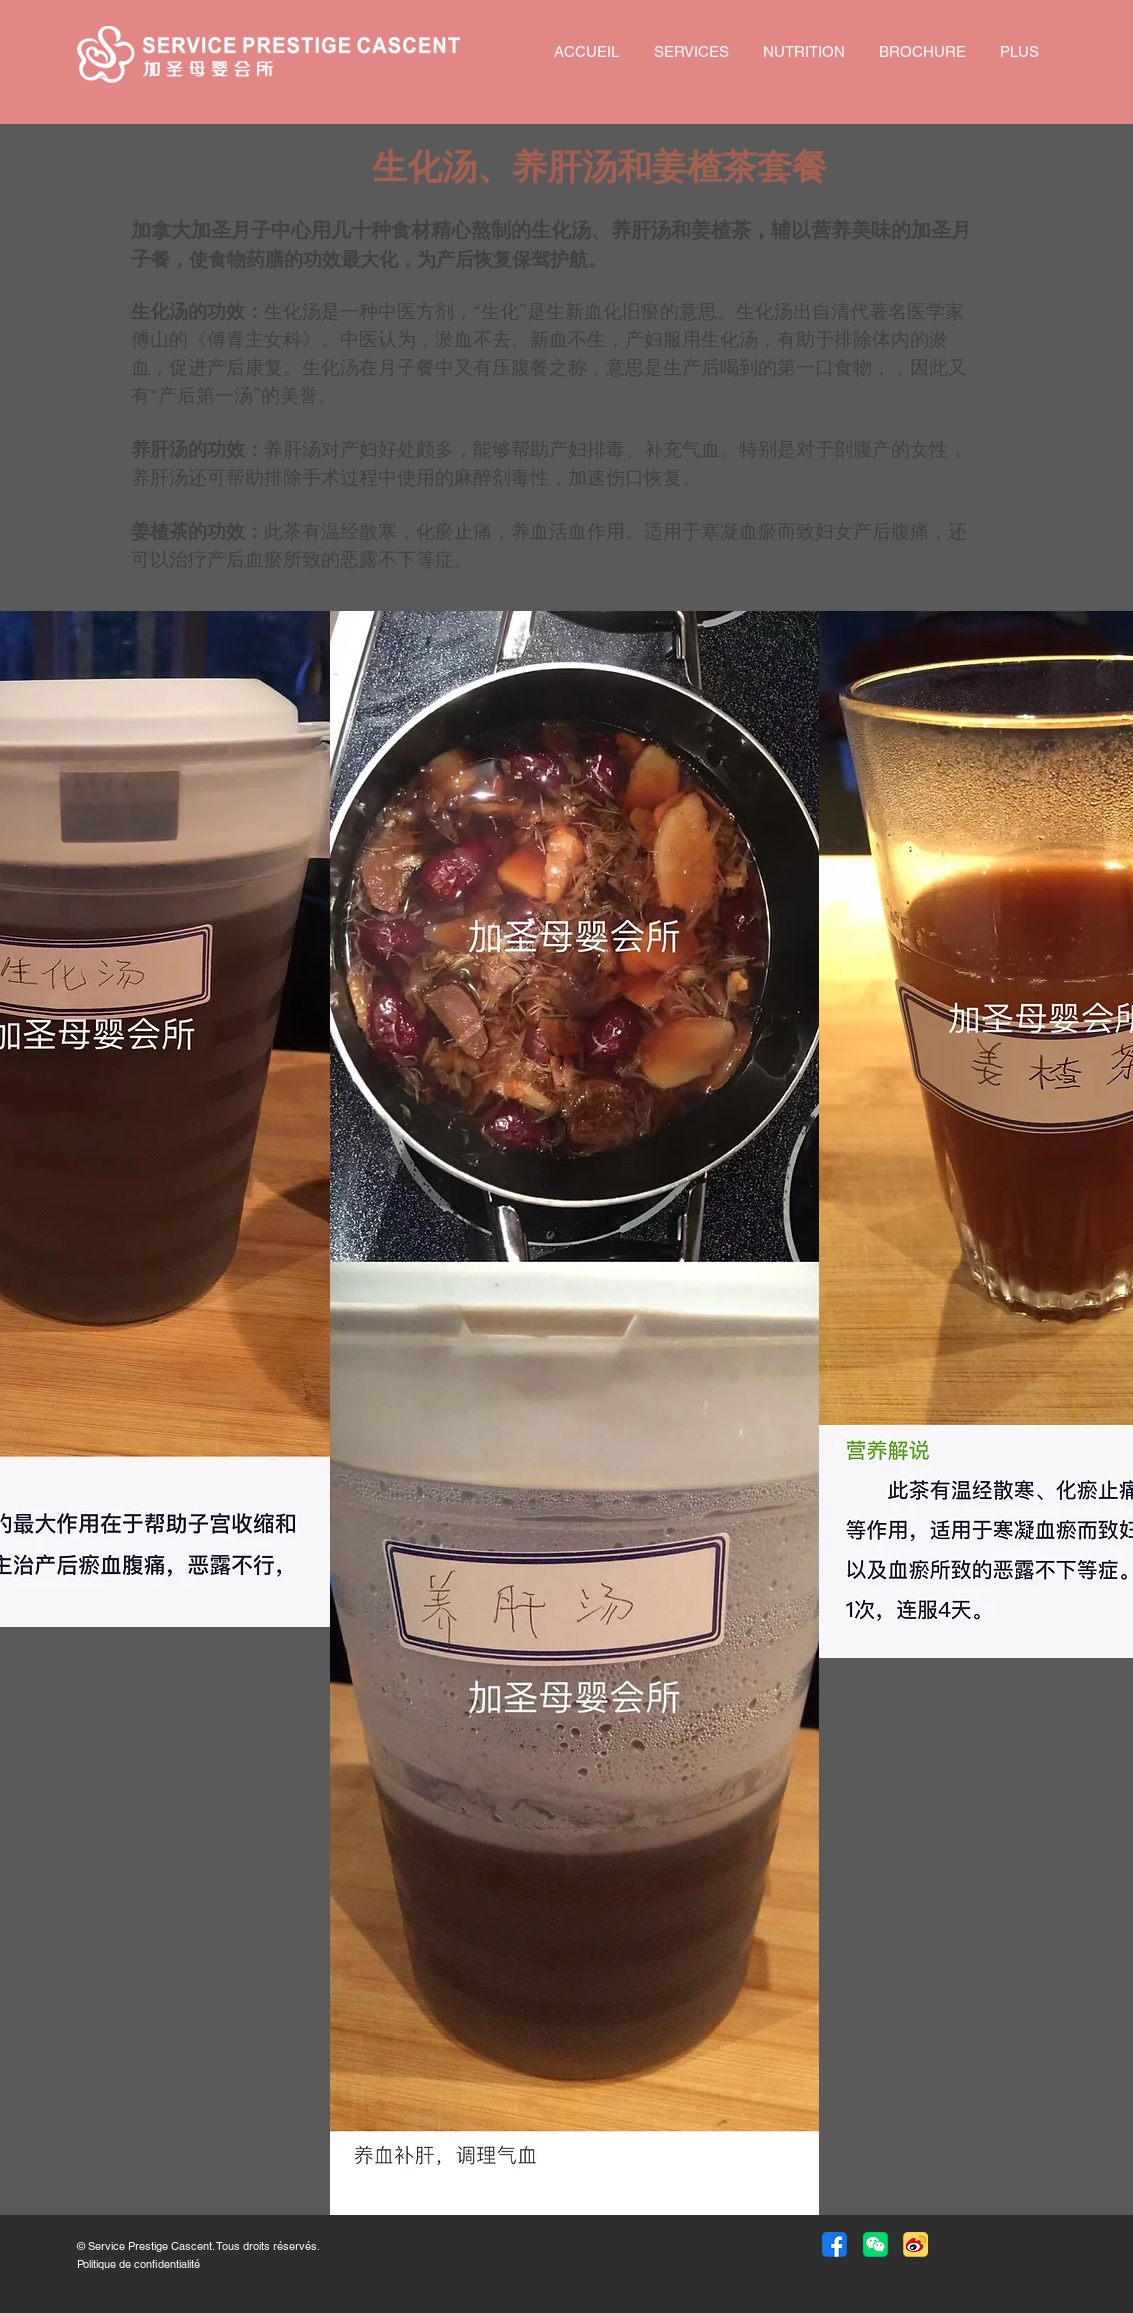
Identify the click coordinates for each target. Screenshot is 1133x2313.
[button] (875, 2244)
